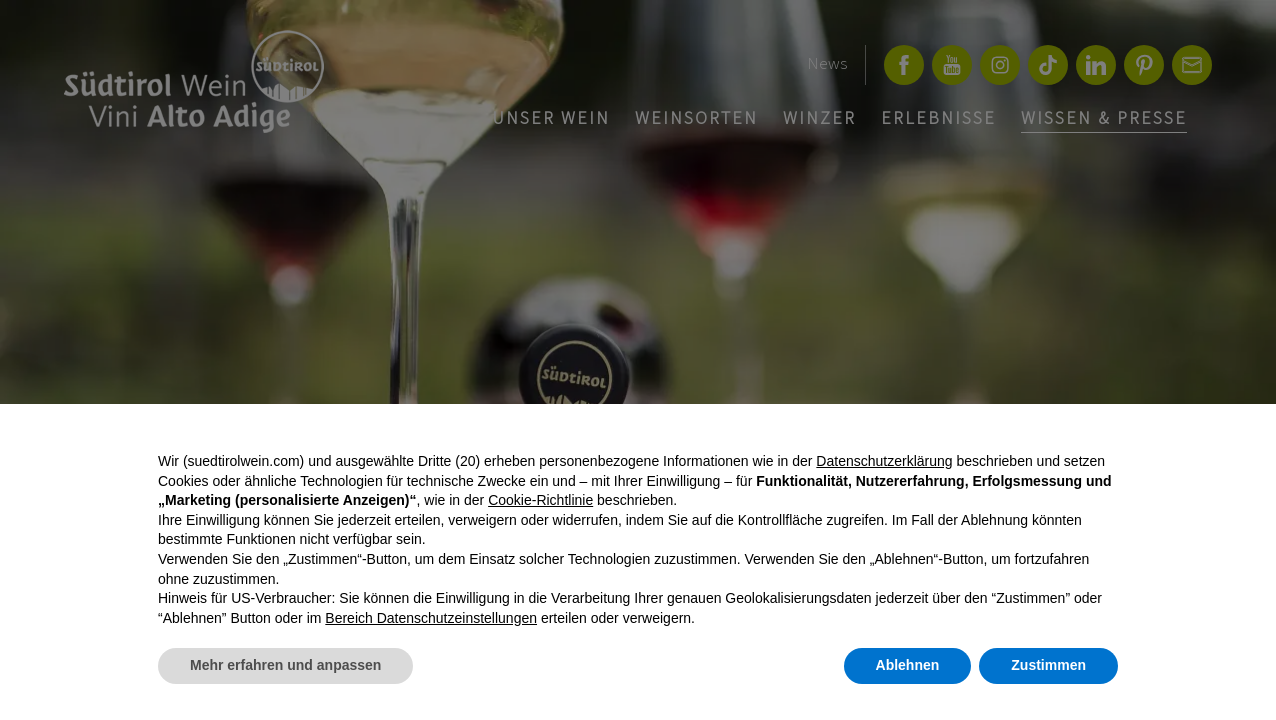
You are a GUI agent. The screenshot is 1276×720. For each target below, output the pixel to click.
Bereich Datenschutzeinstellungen (431, 618)
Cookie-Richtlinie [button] (540, 500)
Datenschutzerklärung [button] (884, 461)
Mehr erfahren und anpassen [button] (285, 665)
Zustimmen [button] (1048, 665)
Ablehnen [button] (908, 665)
